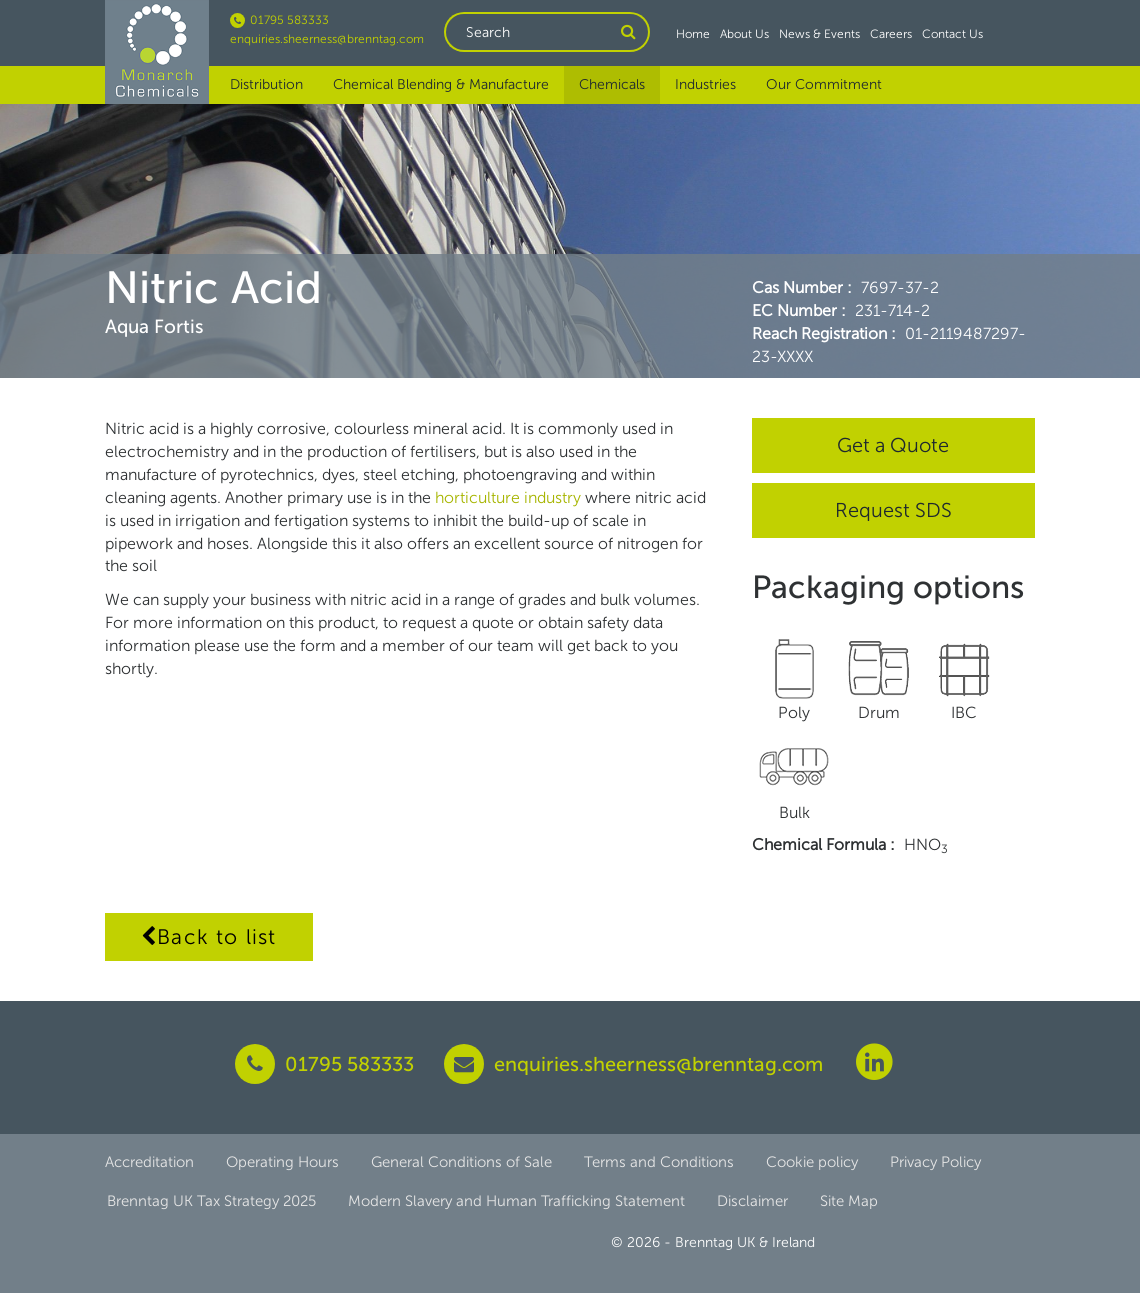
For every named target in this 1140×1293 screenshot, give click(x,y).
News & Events (819, 34)
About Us (744, 34)
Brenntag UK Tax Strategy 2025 (211, 1201)
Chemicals (612, 84)
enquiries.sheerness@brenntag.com (327, 39)
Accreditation (149, 1162)
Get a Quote (893, 445)
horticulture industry (510, 497)
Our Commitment (824, 84)
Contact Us (952, 34)
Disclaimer (752, 1201)
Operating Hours (282, 1162)
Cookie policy (812, 1162)
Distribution (266, 84)
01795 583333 (279, 20)
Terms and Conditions (659, 1162)
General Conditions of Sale (461, 1162)
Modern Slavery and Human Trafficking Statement (516, 1201)
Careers (891, 34)
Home (693, 34)
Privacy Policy (935, 1162)
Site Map (849, 1201)
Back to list (209, 936)
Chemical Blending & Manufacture (441, 84)
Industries (705, 84)
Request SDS (893, 510)
